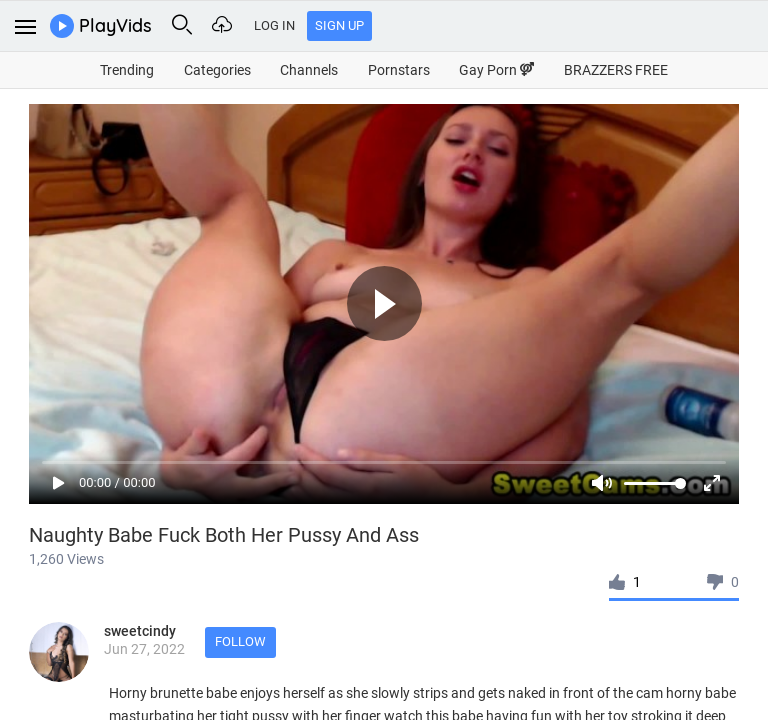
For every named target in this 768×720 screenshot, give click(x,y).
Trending (127, 70)
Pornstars (399, 70)
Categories (217, 70)
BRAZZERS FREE (616, 70)
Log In (274, 25)
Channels (309, 70)
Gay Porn (496, 70)
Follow (240, 641)
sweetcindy (140, 631)
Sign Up (339, 25)
